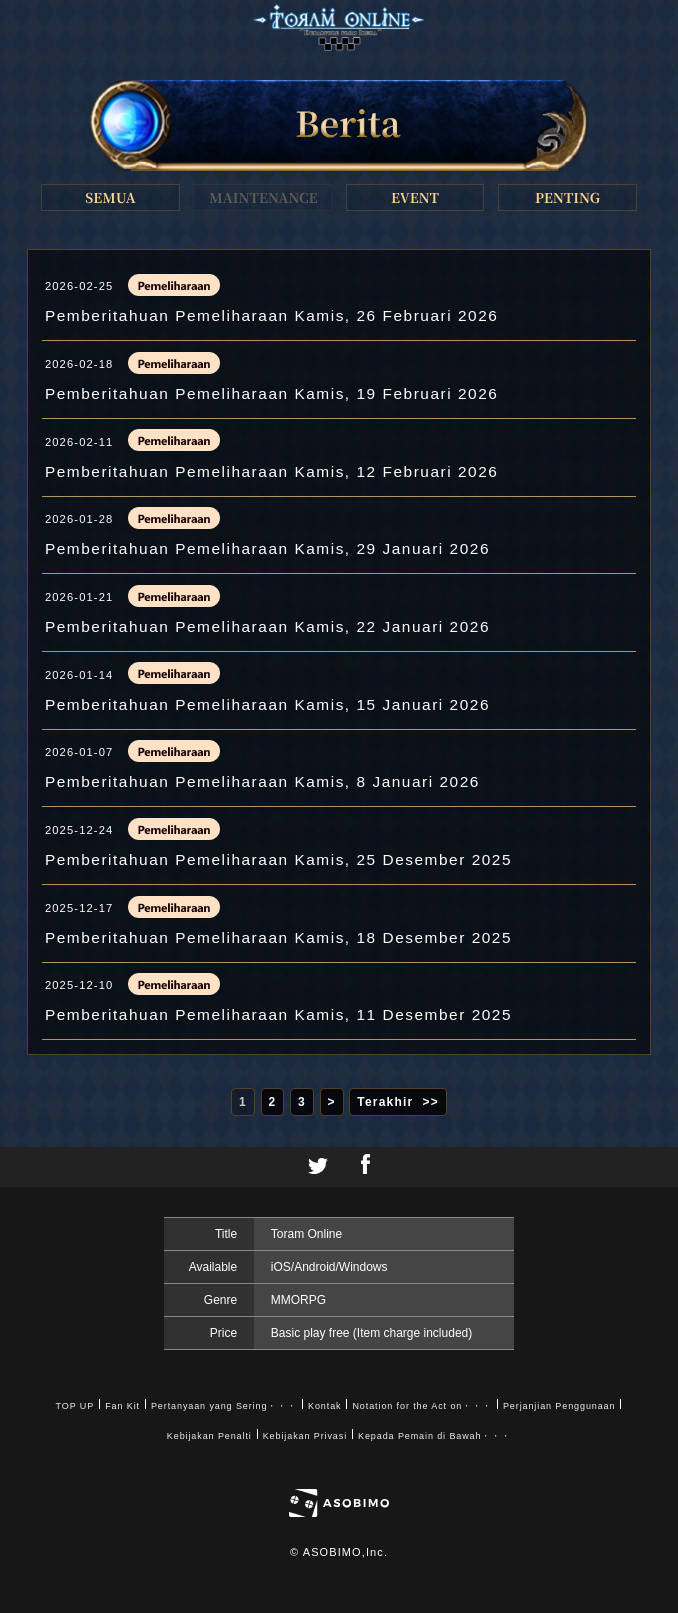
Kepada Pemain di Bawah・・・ (434, 1436)
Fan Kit (122, 1406)
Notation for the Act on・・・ (421, 1406)
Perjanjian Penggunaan (559, 1406)
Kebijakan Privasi (305, 1436)
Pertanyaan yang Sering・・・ (224, 1406)
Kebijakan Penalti (209, 1436)
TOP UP (75, 1406)
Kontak (324, 1406)
